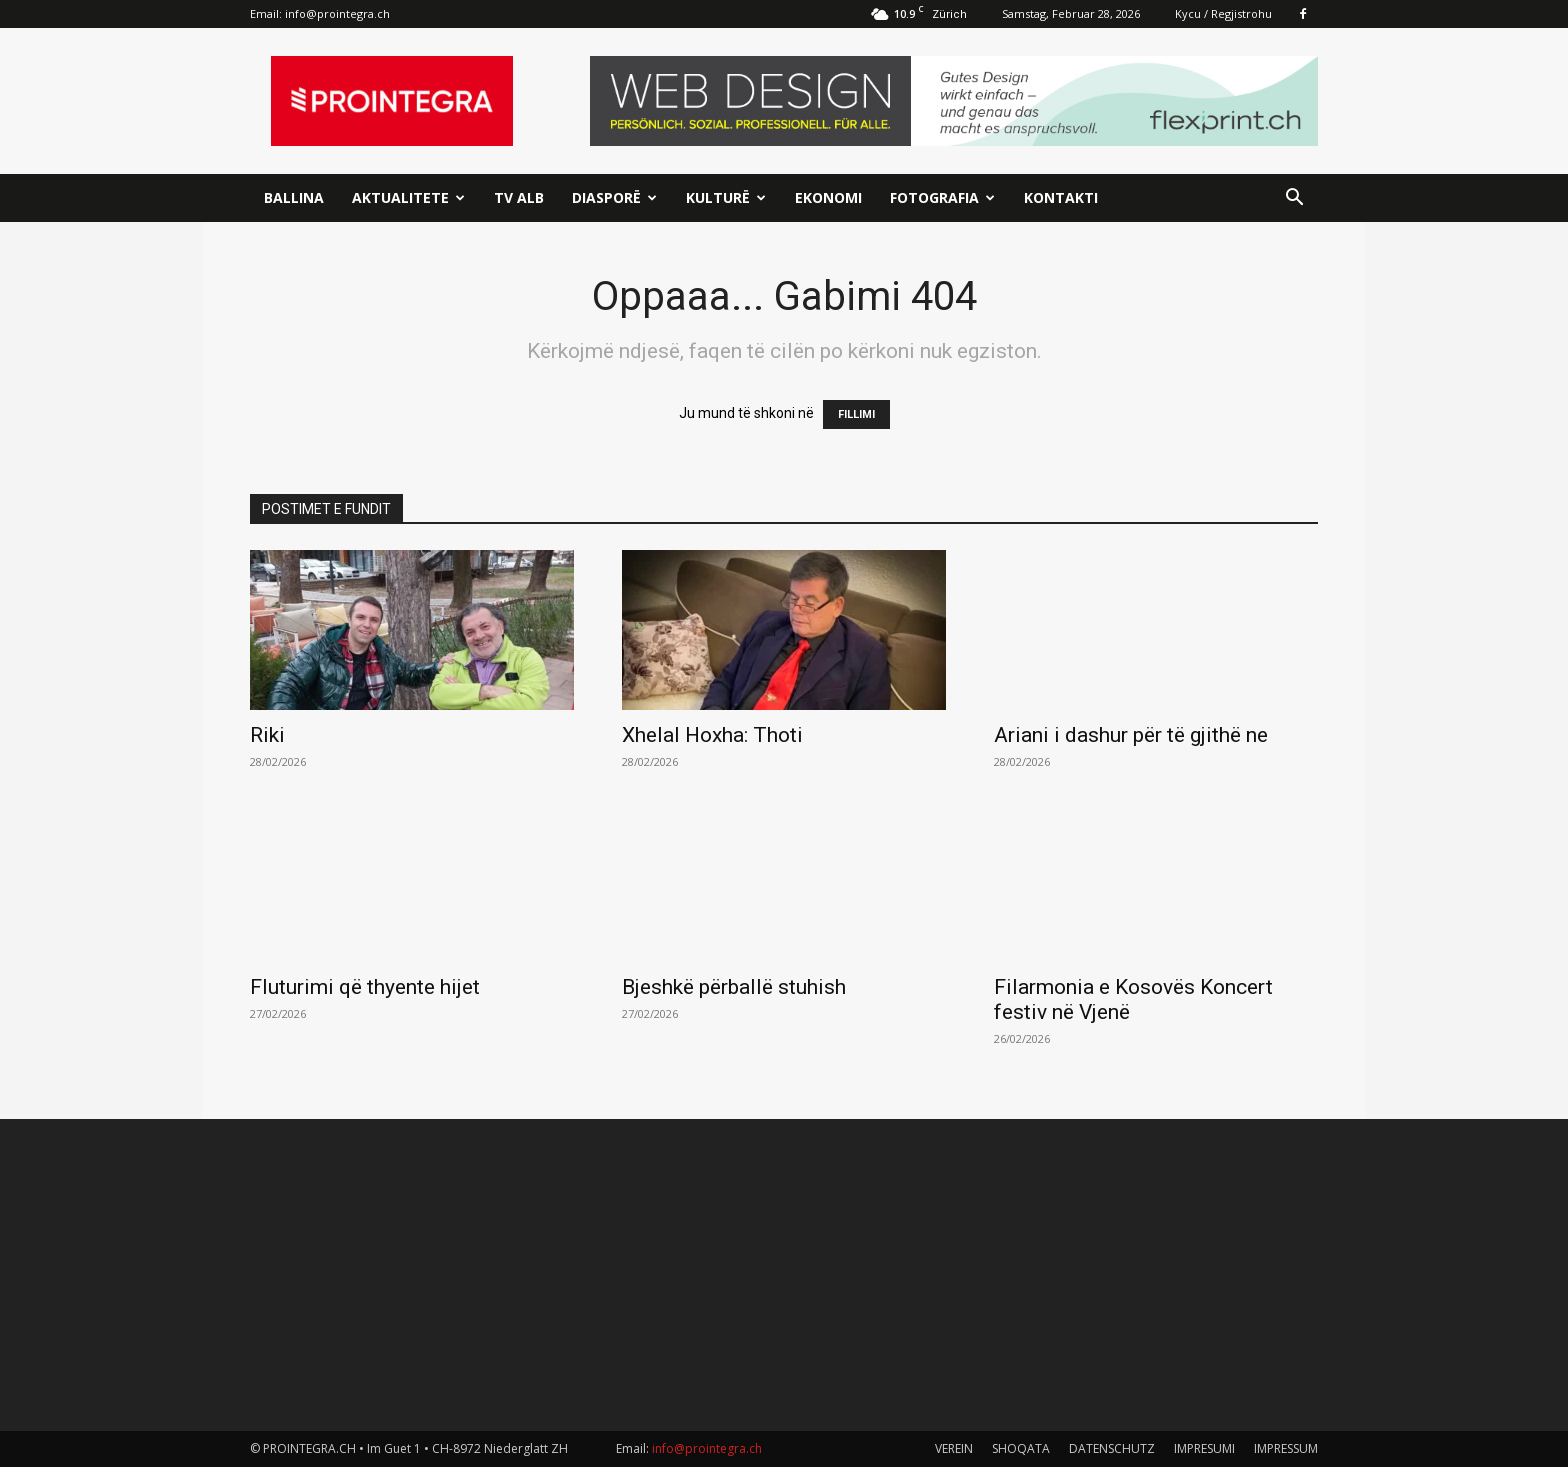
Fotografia (942, 197)
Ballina (294, 197)
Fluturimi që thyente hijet (365, 987)
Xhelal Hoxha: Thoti (712, 735)
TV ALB (519, 197)
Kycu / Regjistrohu (1223, 13)
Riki (267, 735)
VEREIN (954, 1448)
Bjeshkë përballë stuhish (734, 987)
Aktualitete (408, 197)
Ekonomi (828, 197)
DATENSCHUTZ (1112, 1448)
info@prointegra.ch (337, 13)
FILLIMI (856, 414)
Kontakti (1061, 197)
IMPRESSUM (1286, 1448)
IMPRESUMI (1204, 1448)
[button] (1294, 199)
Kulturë (726, 197)
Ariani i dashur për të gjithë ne (1131, 735)
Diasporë (614, 197)
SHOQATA (1021, 1448)
